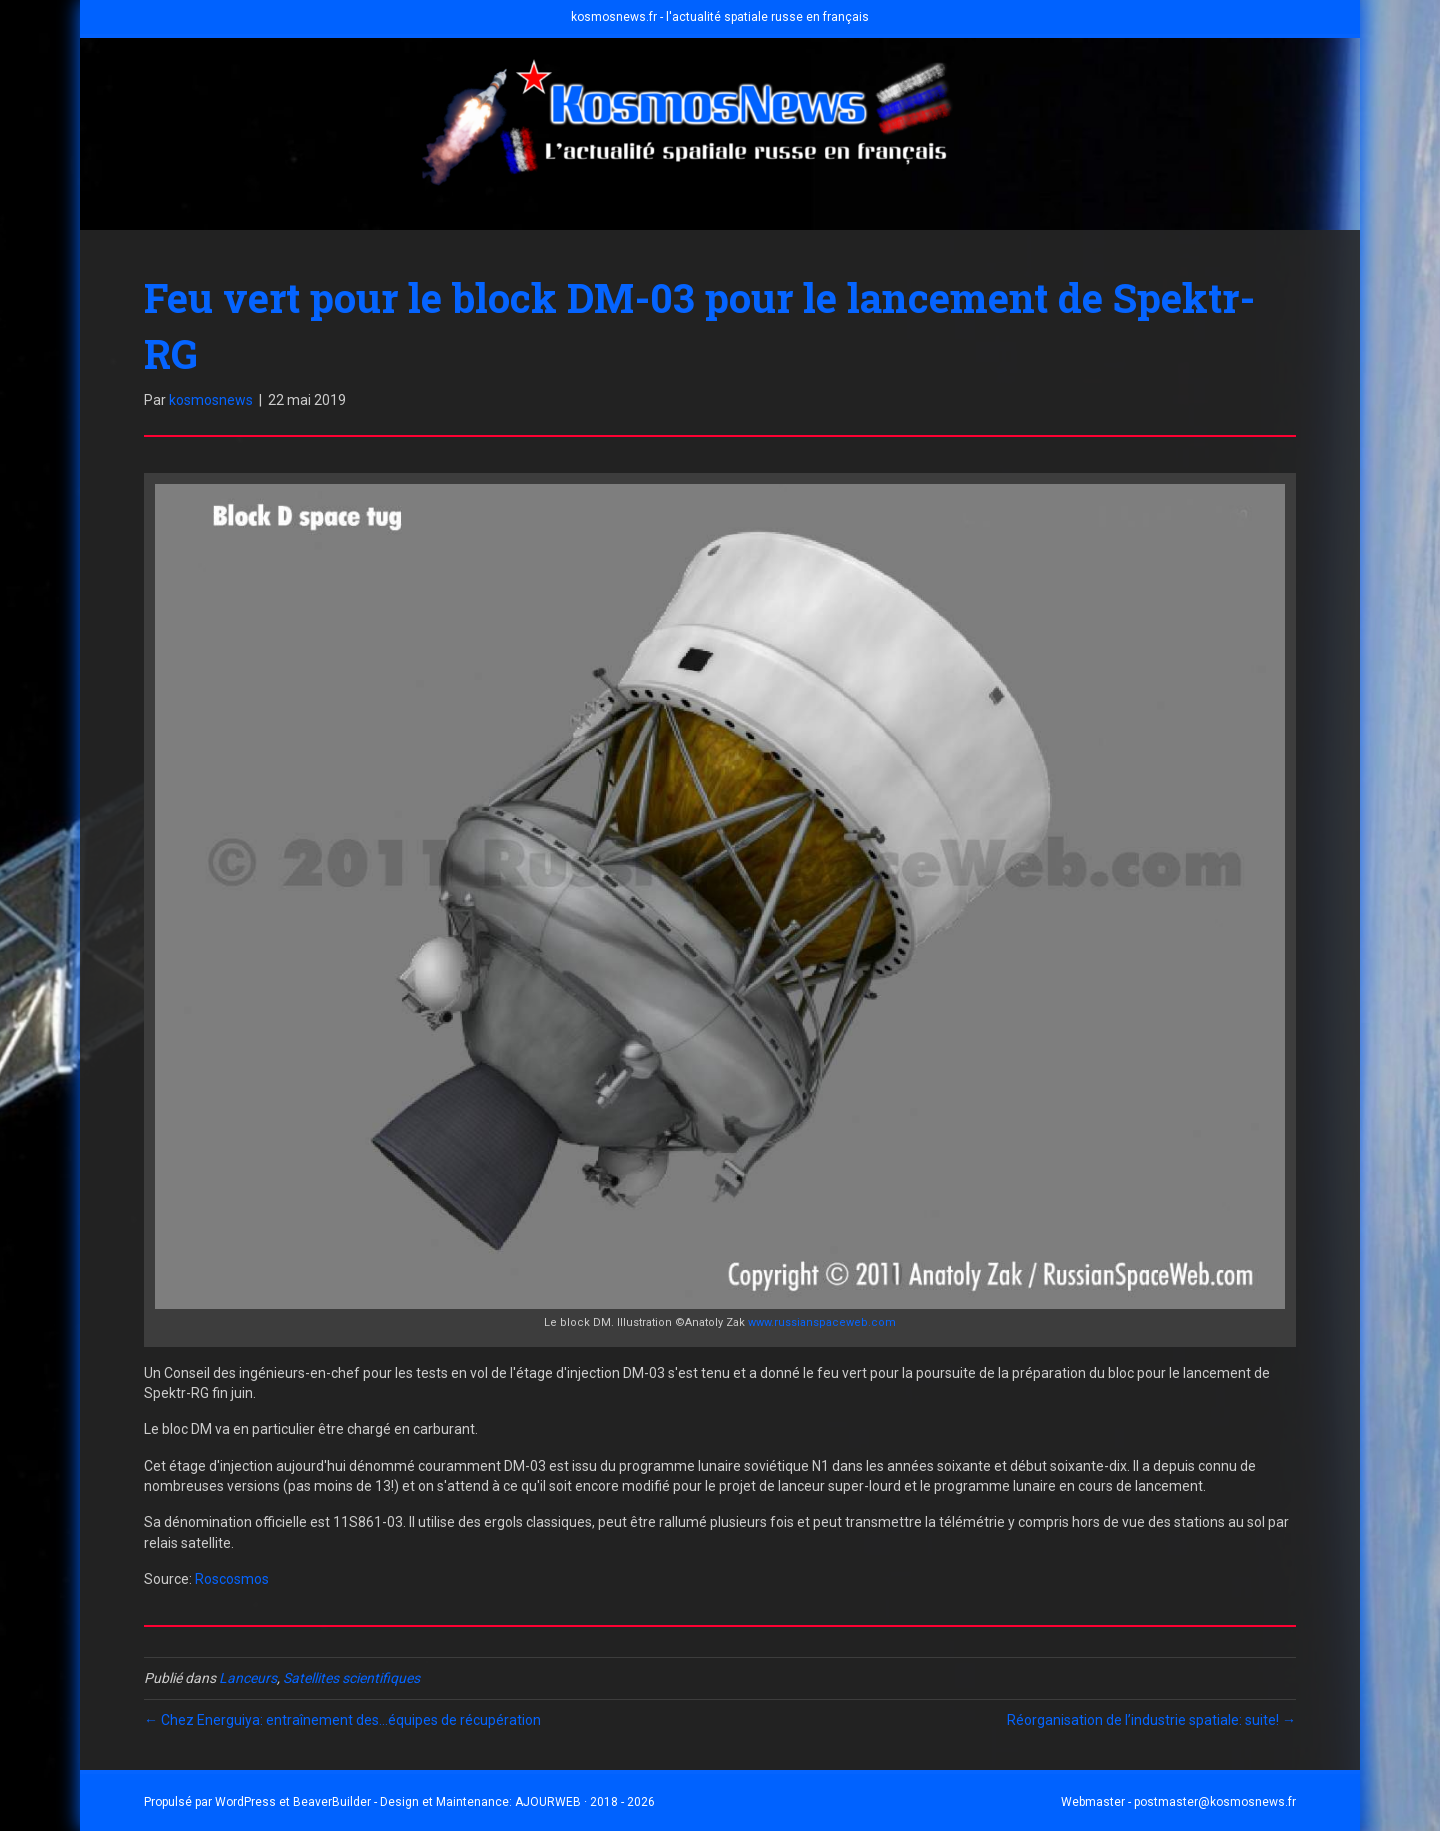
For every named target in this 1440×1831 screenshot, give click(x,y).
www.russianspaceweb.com (822, 1322)
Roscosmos (232, 1579)
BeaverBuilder (332, 1802)
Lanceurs (248, 1678)
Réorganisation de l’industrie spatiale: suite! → (1151, 1720)
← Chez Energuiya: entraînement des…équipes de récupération (342, 1720)
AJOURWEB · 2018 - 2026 (585, 1802)
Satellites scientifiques (351, 1678)
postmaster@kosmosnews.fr (1215, 1802)
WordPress (245, 1802)
